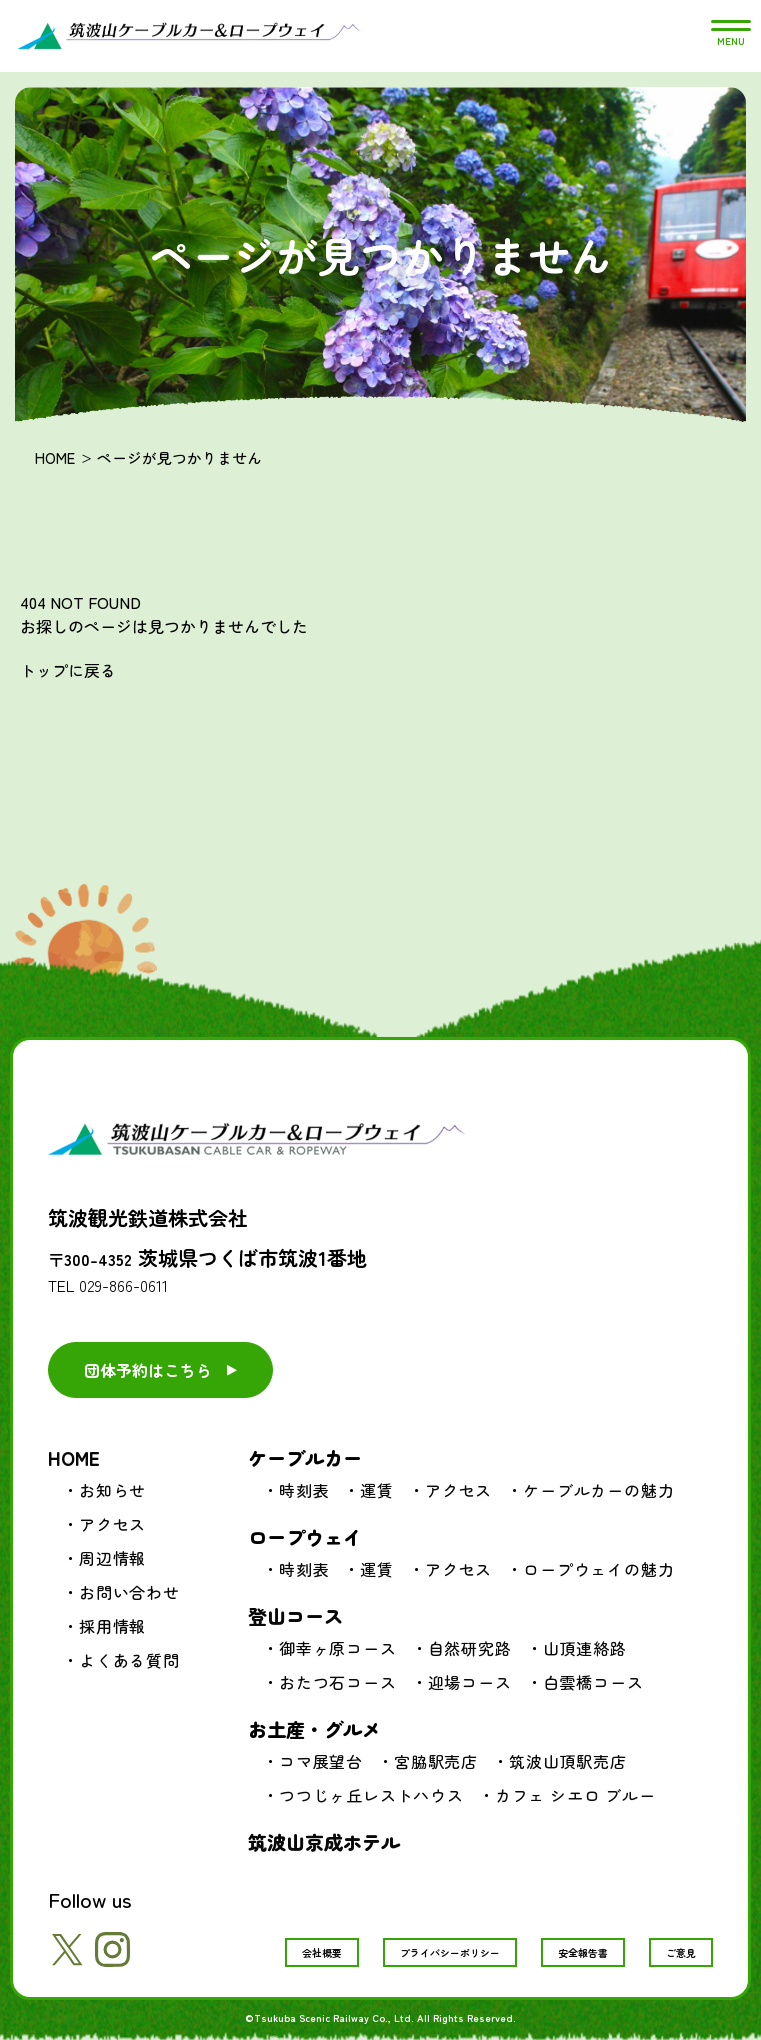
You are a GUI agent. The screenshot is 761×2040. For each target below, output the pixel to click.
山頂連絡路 (585, 1648)
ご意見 (681, 1952)
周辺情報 (112, 1558)
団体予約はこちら (148, 1370)
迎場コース (470, 1682)
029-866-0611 (123, 1285)
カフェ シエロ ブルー (575, 1795)
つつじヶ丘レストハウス (371, 1795)
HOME (55, 457)
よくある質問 (129, 1660)
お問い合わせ (129, 1592)
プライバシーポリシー (450, 1952)
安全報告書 (583, 1952)
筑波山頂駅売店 (568, 1761)
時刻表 (304, 1490)
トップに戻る (68, 670)
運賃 (377, 1490)
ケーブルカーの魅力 (598, 1490)
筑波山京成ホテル (324, 1841)
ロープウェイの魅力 (598, 1569)
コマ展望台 (321, 1761)
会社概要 (322, 1952)
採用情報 (112, 1626)
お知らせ (112, 1490)
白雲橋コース (593, 1682)
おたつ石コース (338, 1682)
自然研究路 (470, 1648)
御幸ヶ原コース (338, 1648)
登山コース (295, 1615)
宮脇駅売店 (436, 1761)
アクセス (112, 1524)
